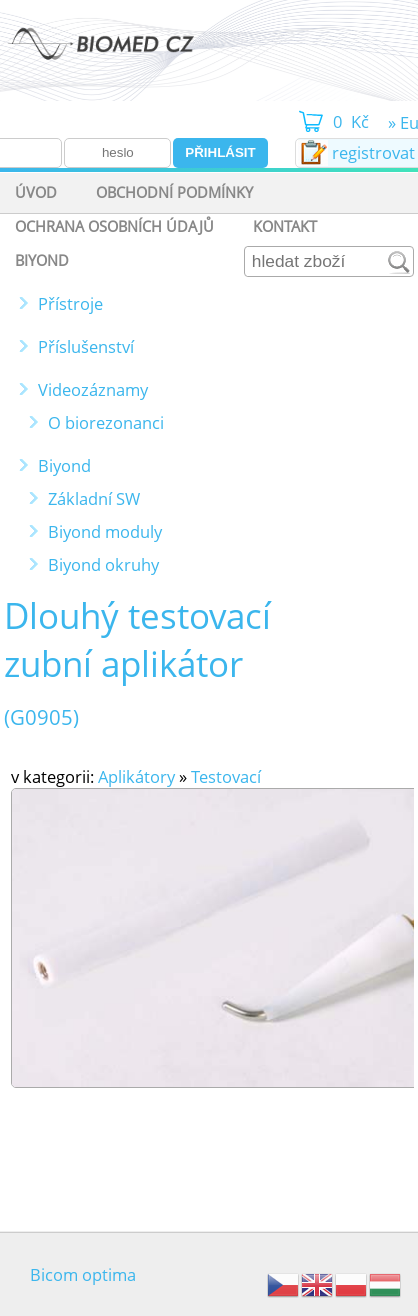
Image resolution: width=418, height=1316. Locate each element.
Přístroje (70, 303)
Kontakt (285, 226)
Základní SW (94, 498)
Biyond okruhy (103, 564)
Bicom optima (83, 1274)
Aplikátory (136, 776)
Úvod (36, 192)
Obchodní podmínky (174, 192)
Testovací (226, 776)
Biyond (42, 260)
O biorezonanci (106, 422)
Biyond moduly (105, 531)
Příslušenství (86, 346)
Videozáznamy (93, 389)
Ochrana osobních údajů (114, 226)
